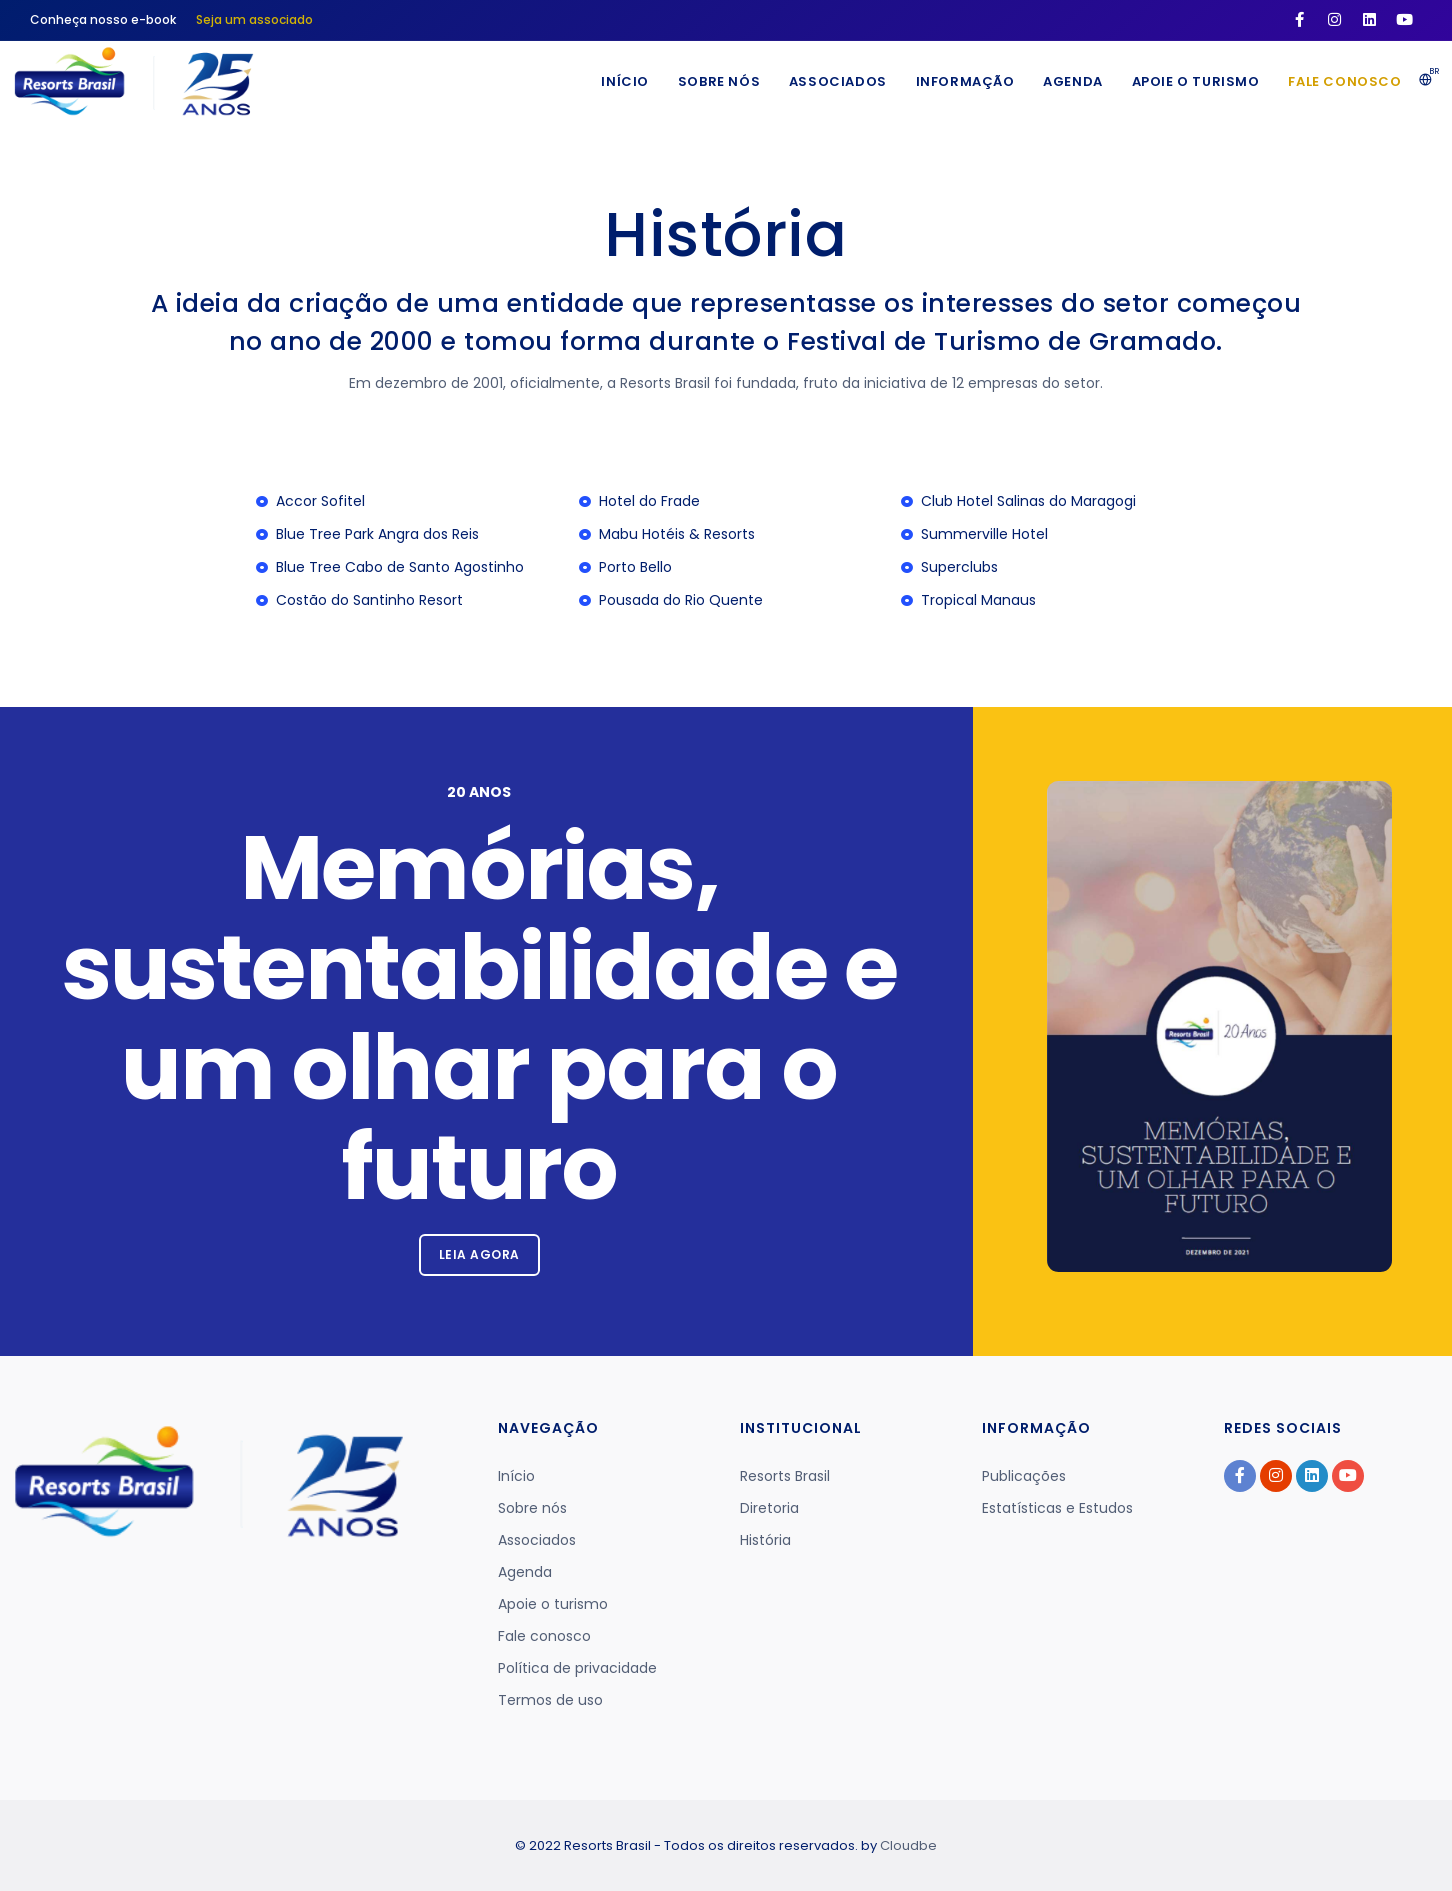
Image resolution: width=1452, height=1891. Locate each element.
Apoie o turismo (1194, 81)
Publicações (1024, 1476)
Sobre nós (712, 81)
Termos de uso (550, 1700)
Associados (832, 81)
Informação (960, 81)
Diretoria (769, 1508)
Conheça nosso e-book (103, 19)
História (765, 1540)
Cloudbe (908, 1845)
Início (617, 81)
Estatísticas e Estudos (1057, 1508)
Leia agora (479, 1254)
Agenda (1070, 81)
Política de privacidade (577, 1668)
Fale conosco (1344, 81)
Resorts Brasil (785, 1476)
